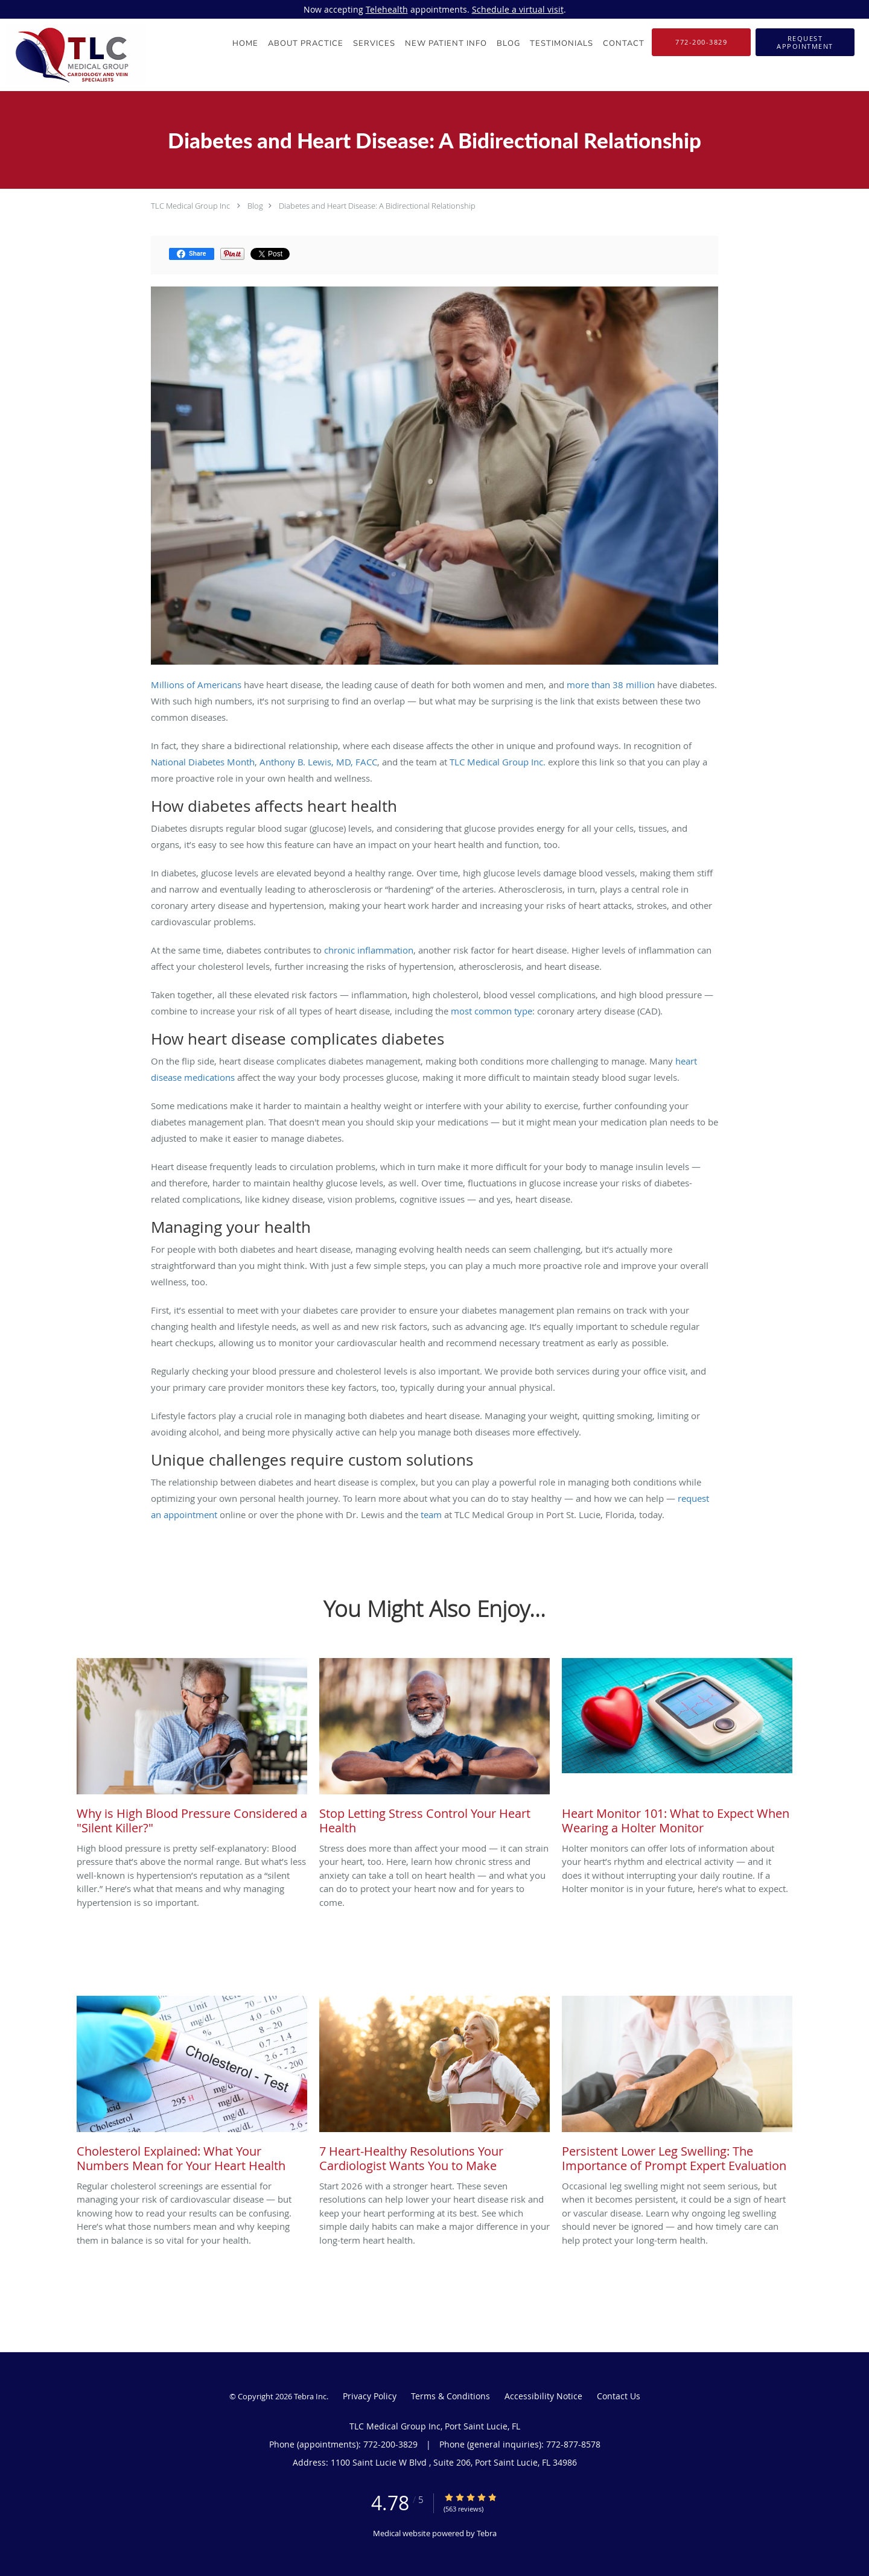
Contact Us (618, 2396)
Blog (255, 205)
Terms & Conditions (450, 2396)
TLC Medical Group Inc (190, 205)
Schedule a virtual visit (518, 9)
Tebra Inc (310, 2396)
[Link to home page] (73, 55)
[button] (805, 42)
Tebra (487, 2533)
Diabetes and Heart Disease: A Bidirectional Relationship (377, 205)
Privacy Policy (369, 2396)
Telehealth (387, 9)
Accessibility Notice (543, 2396)
